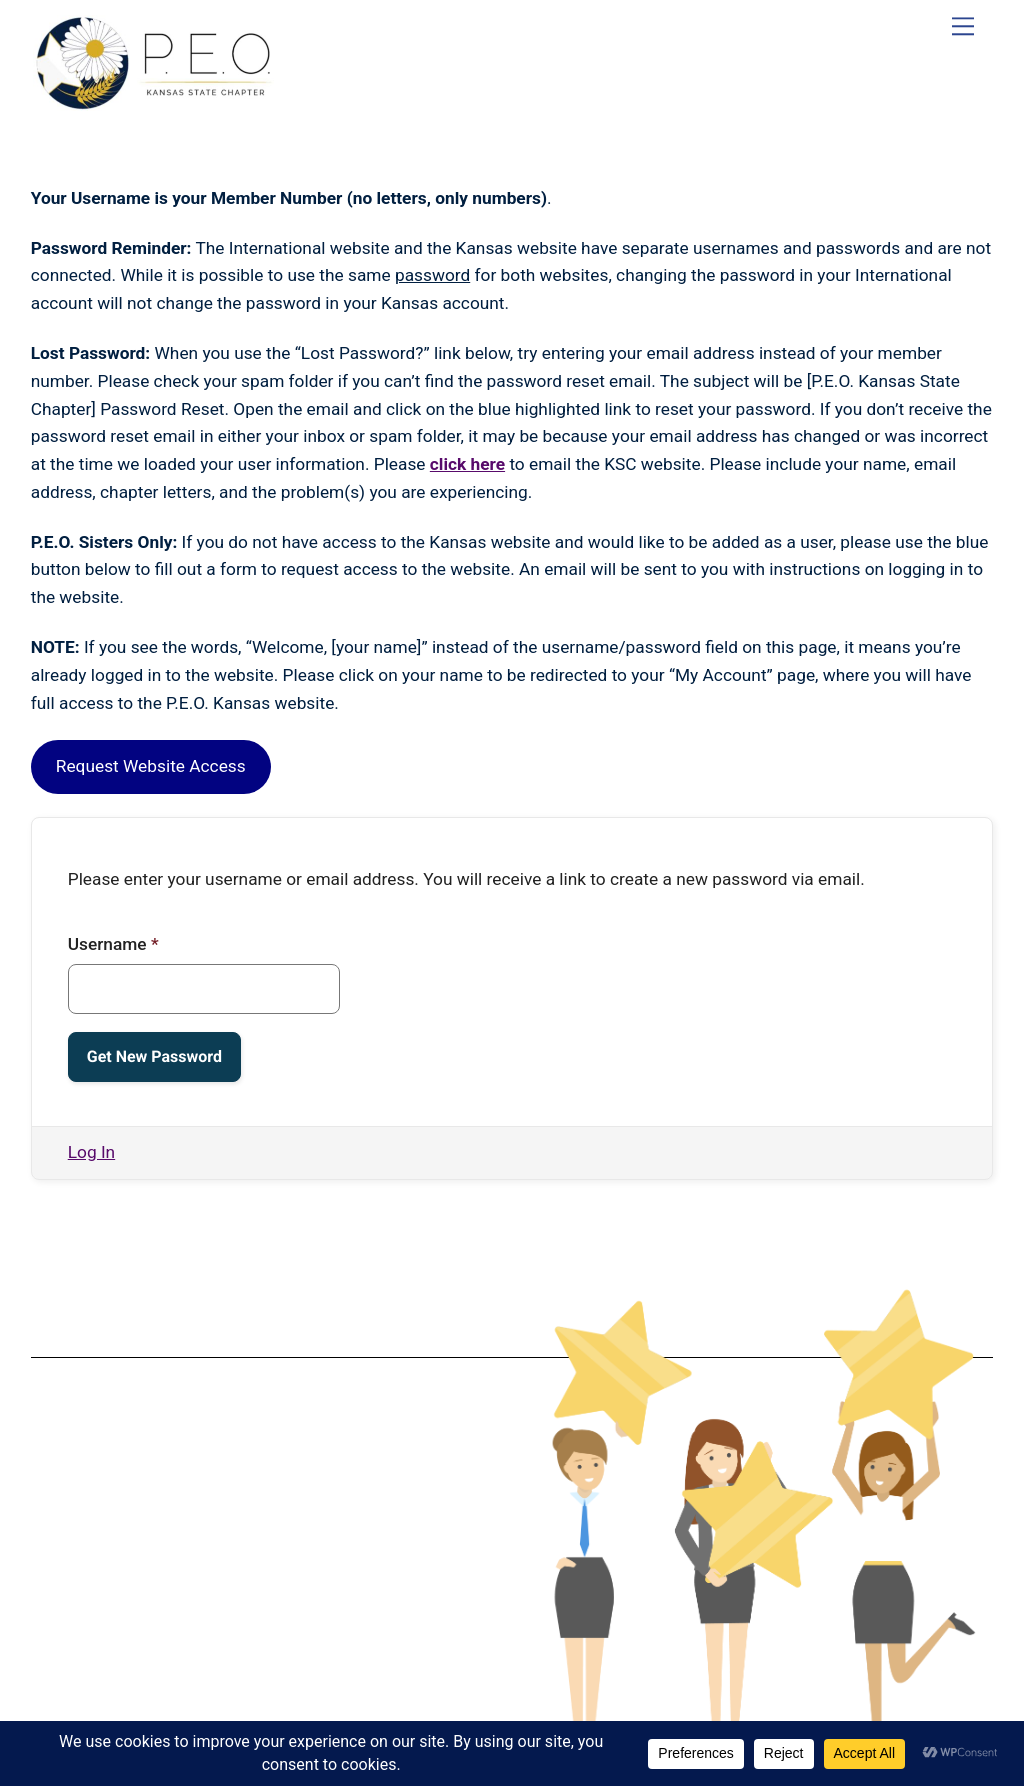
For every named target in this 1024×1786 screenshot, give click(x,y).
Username (113, 944)
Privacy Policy (263, 1549)
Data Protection (264, 1533)
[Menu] (963, 26)
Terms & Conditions (263, 1517)
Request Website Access (151, 766)
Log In (91, 1152)
